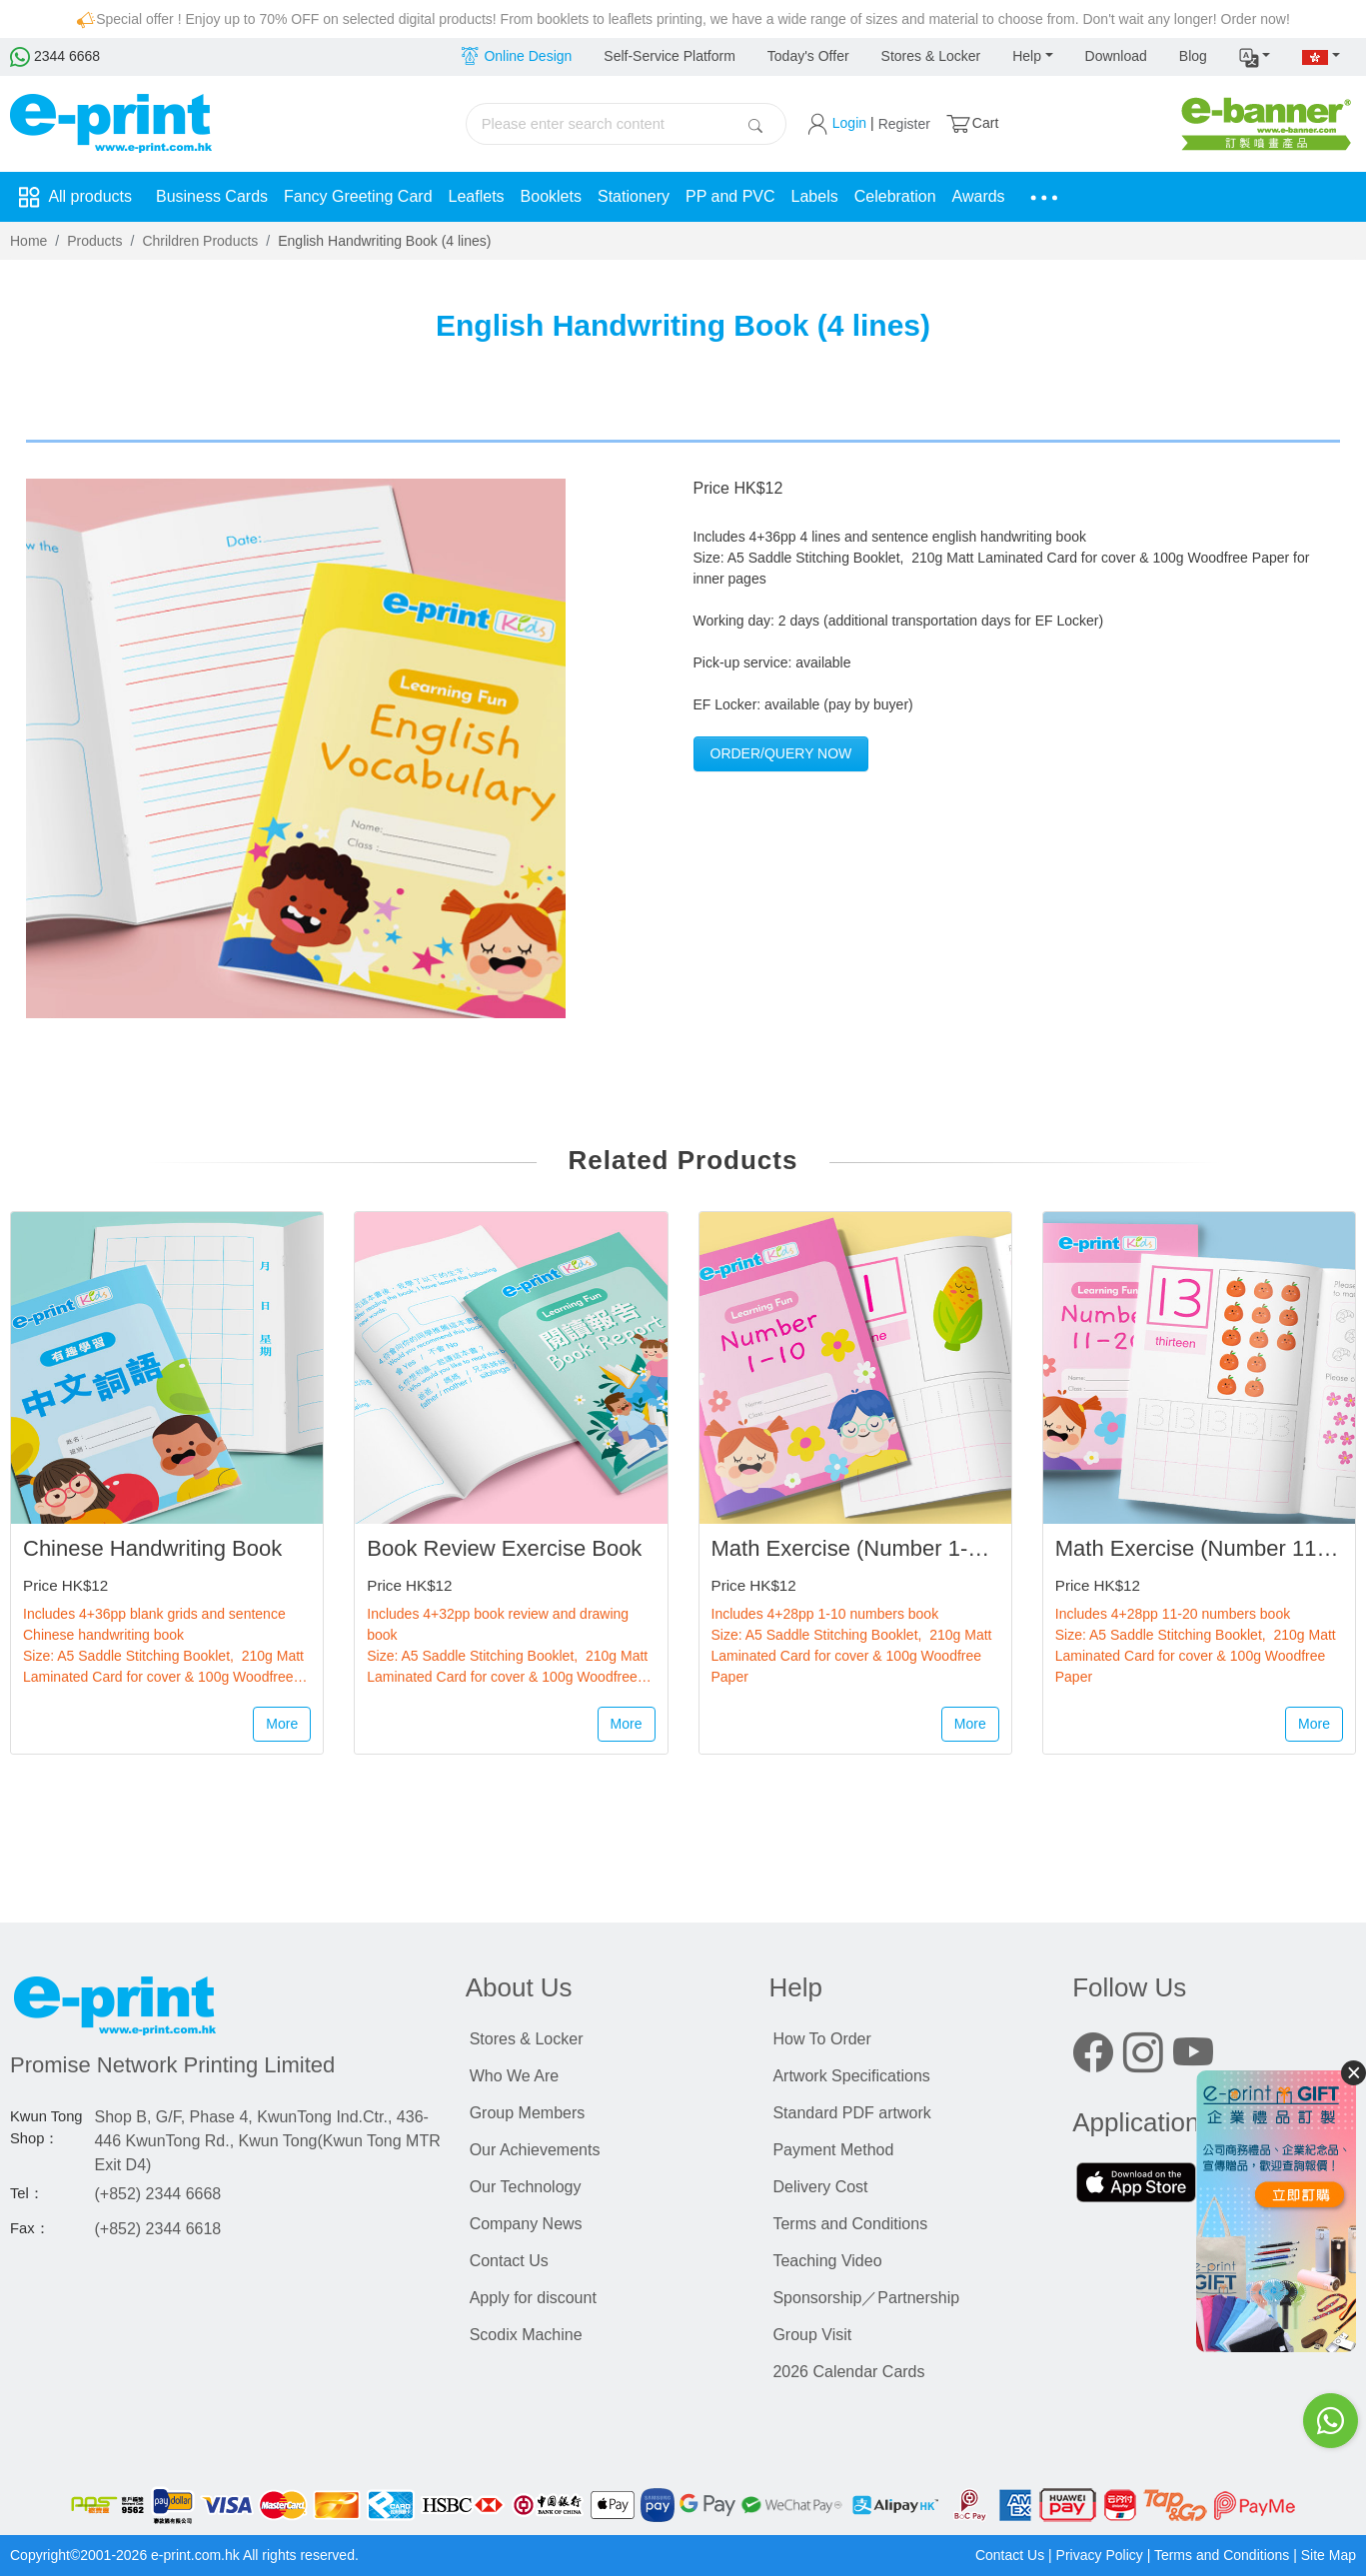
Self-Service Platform (669, 56)
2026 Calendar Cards (848, 2371)
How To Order (821, 2038)
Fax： (30, 2228)
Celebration (895, 196)
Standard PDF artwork (851, 2112)
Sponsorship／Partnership (865, 2297)
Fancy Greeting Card (358, 196)
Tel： (27, 2193)
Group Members (528, 2112)
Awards (978, 196)
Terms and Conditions (849, 2223)
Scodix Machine (526, 2334)
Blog (1193, 56)
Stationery (634, 196)
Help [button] (1026, 56)
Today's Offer (808, 56)
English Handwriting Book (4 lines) (384, 241)
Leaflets (477, 196)
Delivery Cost (819, 2186)
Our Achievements (535, 2149)
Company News (526, 2223)
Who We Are (515, 2075)
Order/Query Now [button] (781, 753)
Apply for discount (533, 2297)
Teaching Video (826, 2260)
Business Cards (212, 196)
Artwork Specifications (850, 2075)
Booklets (551, 196)
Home (28, 241)
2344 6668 (55, 56)
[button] (1255, 57)
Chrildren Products (200, 241)
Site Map (1328, 2555)
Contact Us (509, 2260)
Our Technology (526, 2186)
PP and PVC (730, 196)
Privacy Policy (1099, 2555)
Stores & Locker (931, 56)
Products (94, 241)
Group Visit (811, 2334)
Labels (814, 196)
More (282, 1724)
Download (1116, 56)
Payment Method (832, 2149)
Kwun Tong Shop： (46, 2127)
